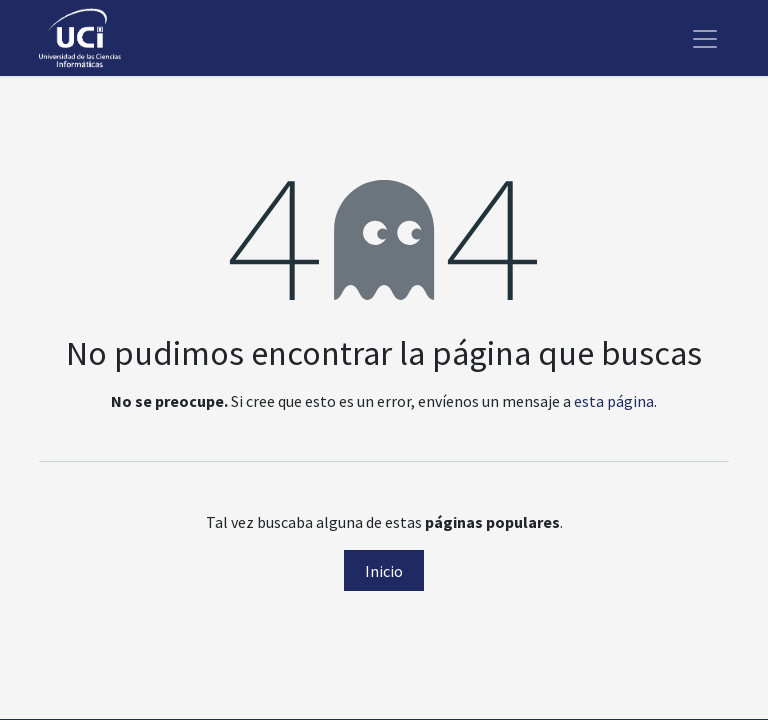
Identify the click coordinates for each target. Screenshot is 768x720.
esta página (614, 401)
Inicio (384, 571)
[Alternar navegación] (705, 38)
